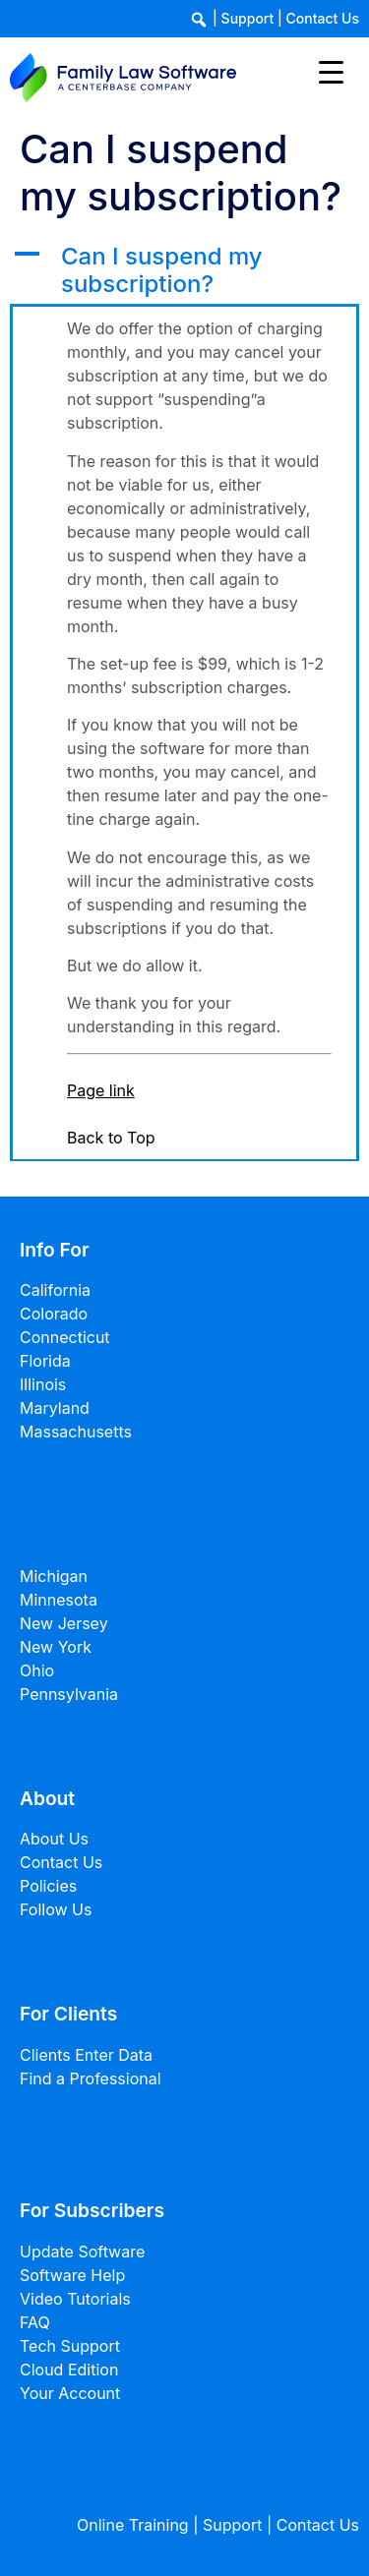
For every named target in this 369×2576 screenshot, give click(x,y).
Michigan (54, 1576)
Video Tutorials (75, 2299)
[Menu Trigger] (331, 71)
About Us (54, 1838)
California (55, 1290)
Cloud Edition (69, 2369)
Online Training (133, 2525)
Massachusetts (76, 1431)
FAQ (35, 2322)
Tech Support (70, 2346)
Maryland (55, 1408)
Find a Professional (90, 2078)
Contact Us (322, 18)
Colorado (54, 1313)
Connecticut (65, 1337)
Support (248, 18)
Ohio (37, 1670)
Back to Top (111, 1137)
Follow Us (56, 1909)
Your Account (70, 2393)
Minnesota (58, 1600)
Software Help (72, 2275)
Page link (101, 1090)
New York (56, 1647)
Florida (45, 1361)
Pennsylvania (69, 1694)
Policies (48, 1886)
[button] (184, 271)
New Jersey (64, 1623)
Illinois (43, 1384)
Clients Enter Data (86, 2055)
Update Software (82, 2251)
